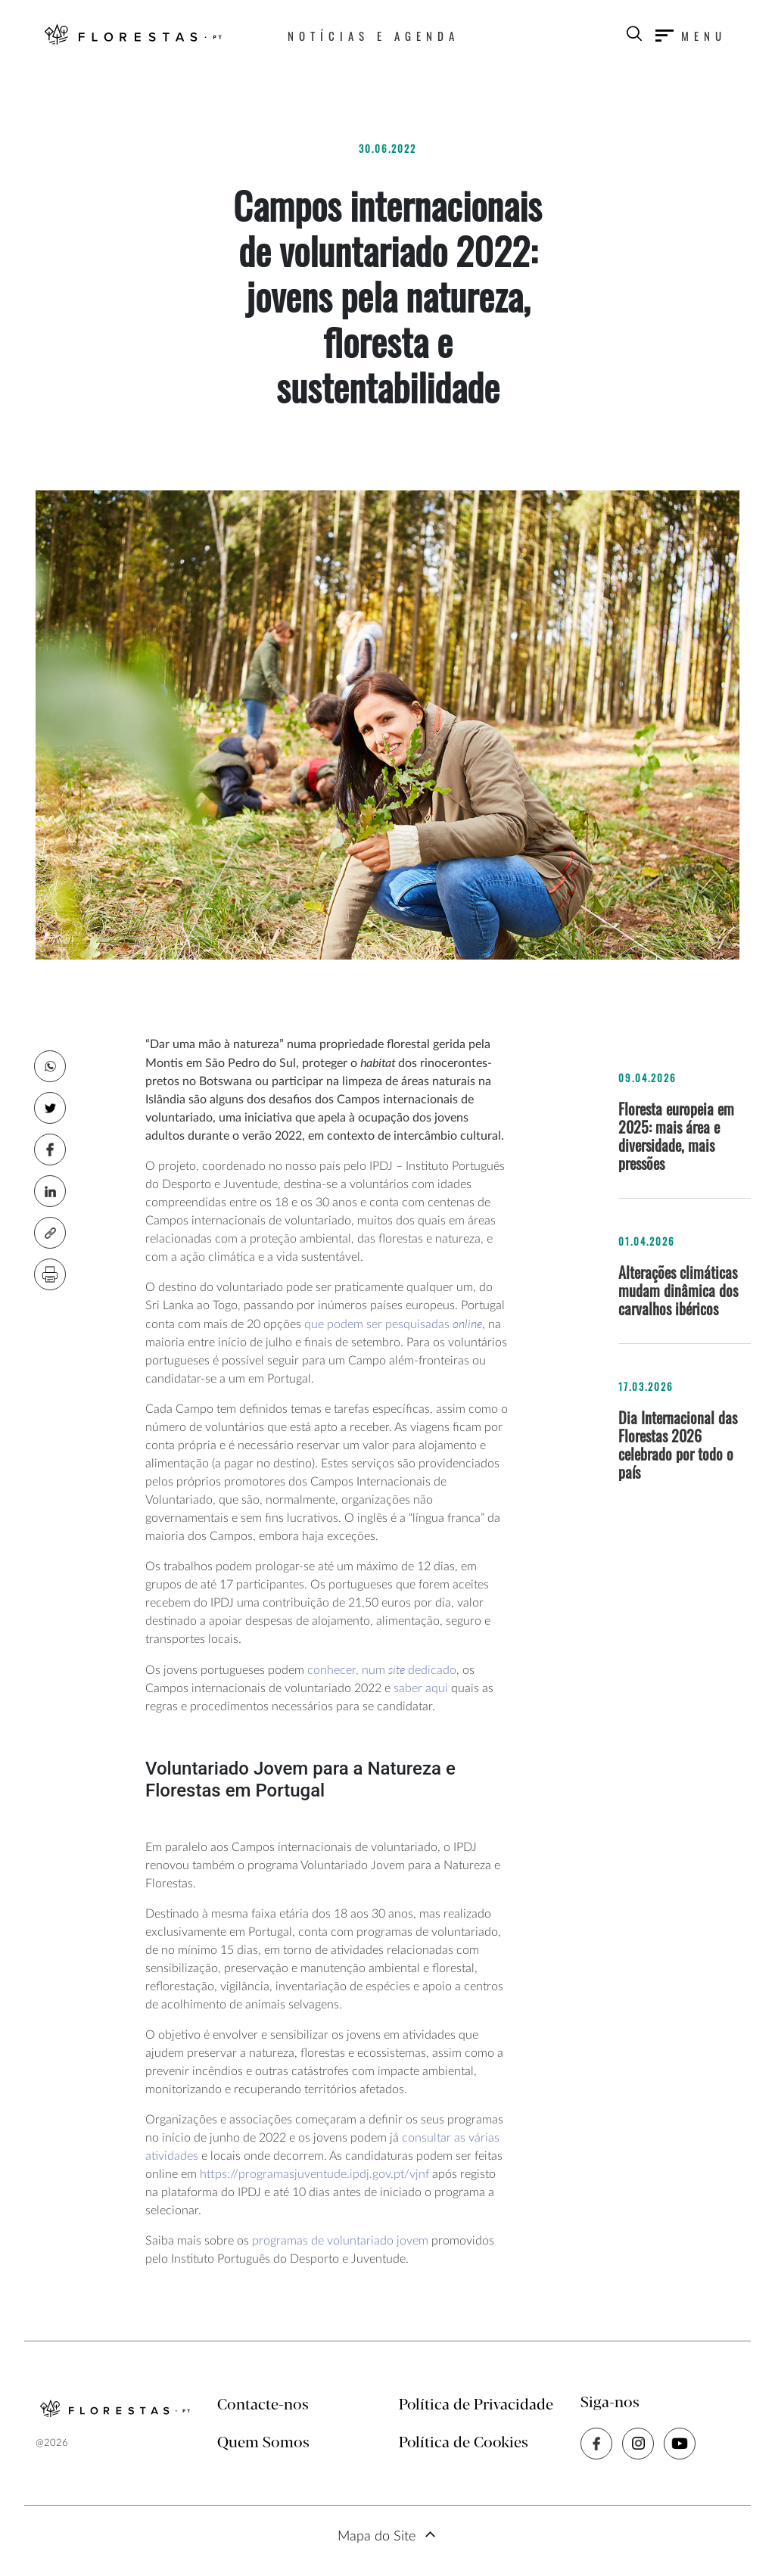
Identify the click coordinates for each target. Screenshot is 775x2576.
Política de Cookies (463, 2443)
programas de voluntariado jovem (340, 2241)
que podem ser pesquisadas (393, 1324)
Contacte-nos (263, 2405)
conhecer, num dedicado (381, 1670)
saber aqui (419, 1688)
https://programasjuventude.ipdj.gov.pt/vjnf (314, 2174)
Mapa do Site (377, 2536)
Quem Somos (263, 2443)
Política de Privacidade (476, 2405)
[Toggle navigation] (691, 35)
